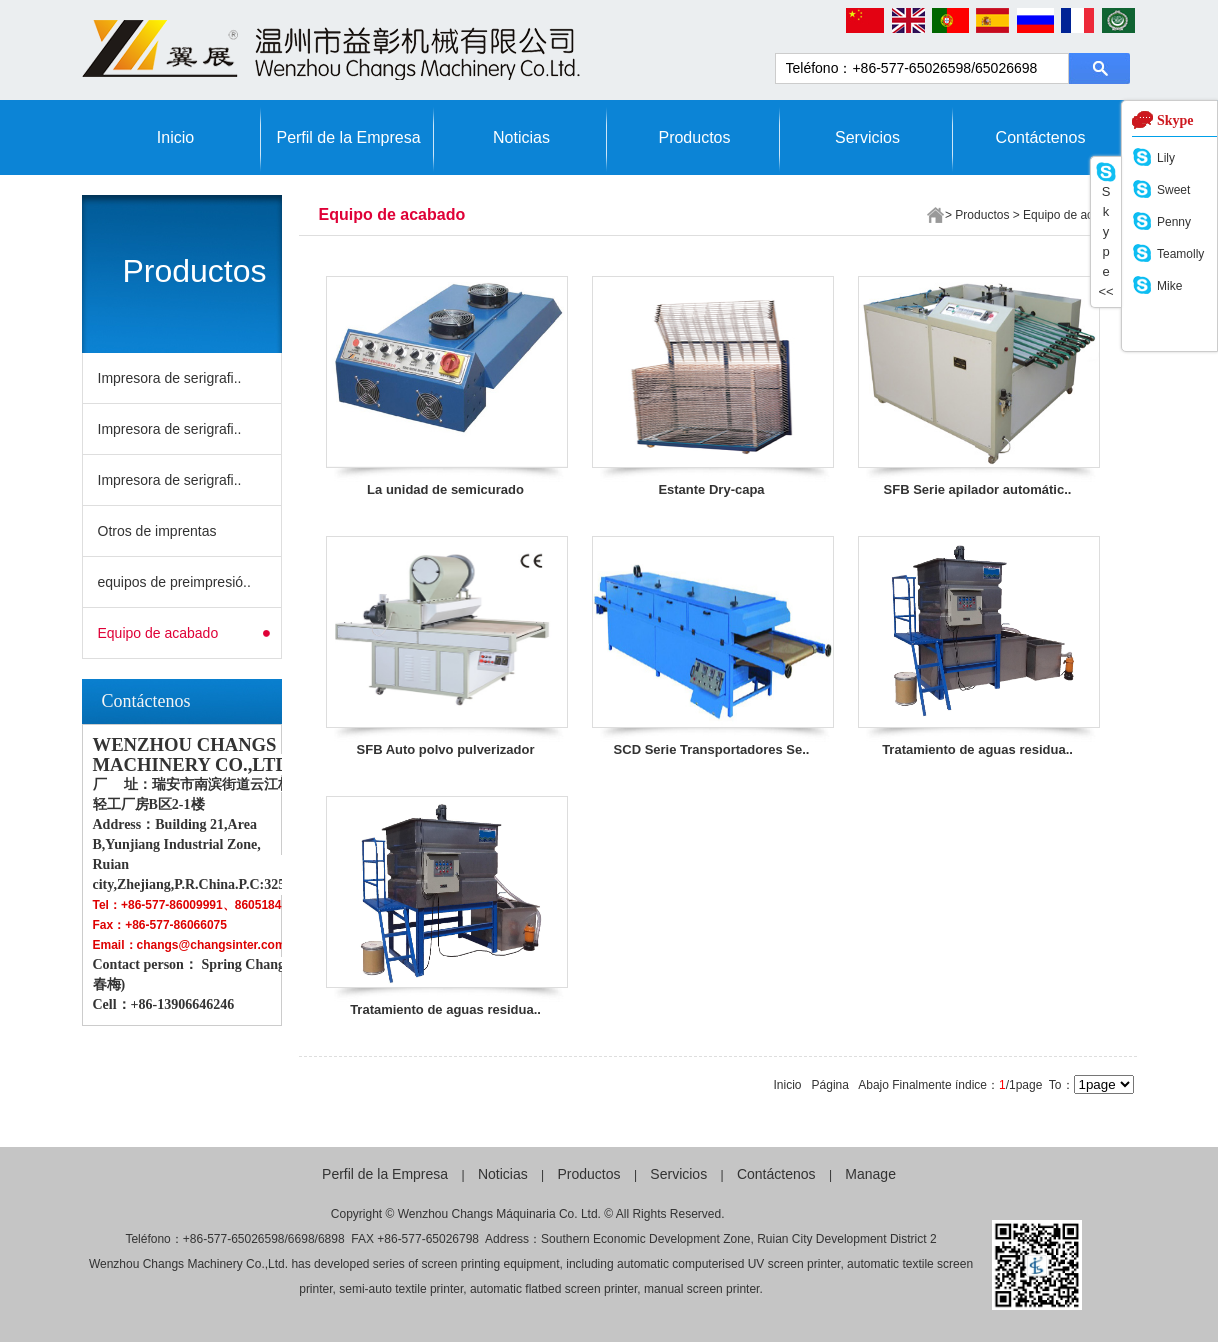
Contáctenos (1041, 137)
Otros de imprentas (157, 531)
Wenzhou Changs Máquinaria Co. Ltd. (499, 1214)
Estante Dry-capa (711, 489)
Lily (1166, 158)
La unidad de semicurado (445, 489)
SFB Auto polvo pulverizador (446, 749)
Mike (1169, 286)
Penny (1174, 222)
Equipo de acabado (158, 633)
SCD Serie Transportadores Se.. (712, 749)
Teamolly (1180, 254)
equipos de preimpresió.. (174, 582)
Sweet (1173, 190)
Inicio (175, 137)
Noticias (521, 137)
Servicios (867, 137)
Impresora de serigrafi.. (170, 378)
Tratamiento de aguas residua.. (977, 749)
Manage (870, 1174)
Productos (694, 137)
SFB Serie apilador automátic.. (978, 489)
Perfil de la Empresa (348, 137)
